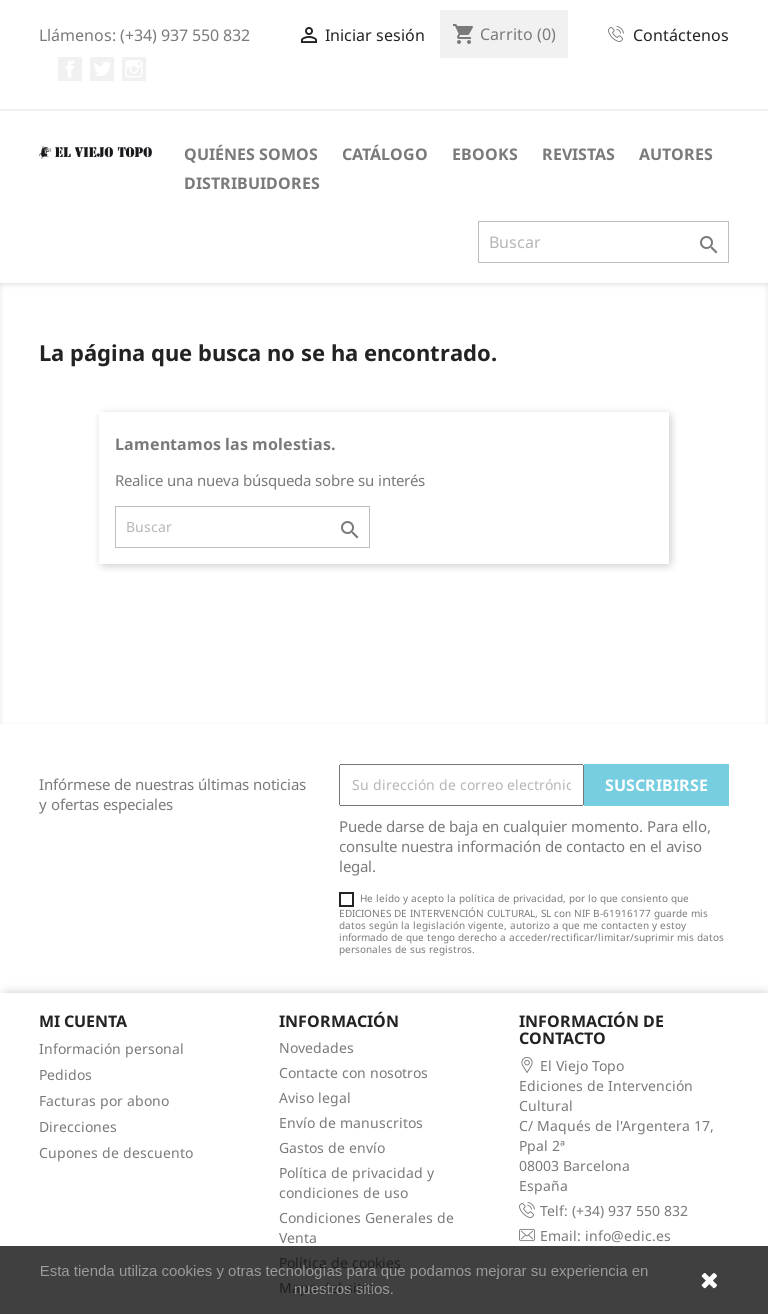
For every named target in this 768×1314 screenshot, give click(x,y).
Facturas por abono (104, 1100)
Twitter (102, 69)
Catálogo (385, 154)
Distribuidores (252, 183)
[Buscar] (603, 242)
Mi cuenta (83, 1021)
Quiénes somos (251, 154)
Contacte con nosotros (353, 1072)
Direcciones (78, 1126)
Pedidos (65, 1074)
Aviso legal (315, 1097)
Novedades (316, 1047)
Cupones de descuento (116, 1152)
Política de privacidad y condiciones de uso (356, 1182)
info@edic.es (628, 1235)
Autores (676, 154)
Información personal (111, 1048)
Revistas (578, 154)
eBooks (485, 154)
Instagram (134, 69)
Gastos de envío (332, 1147)
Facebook (70, 69)
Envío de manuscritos (351, 1122)
